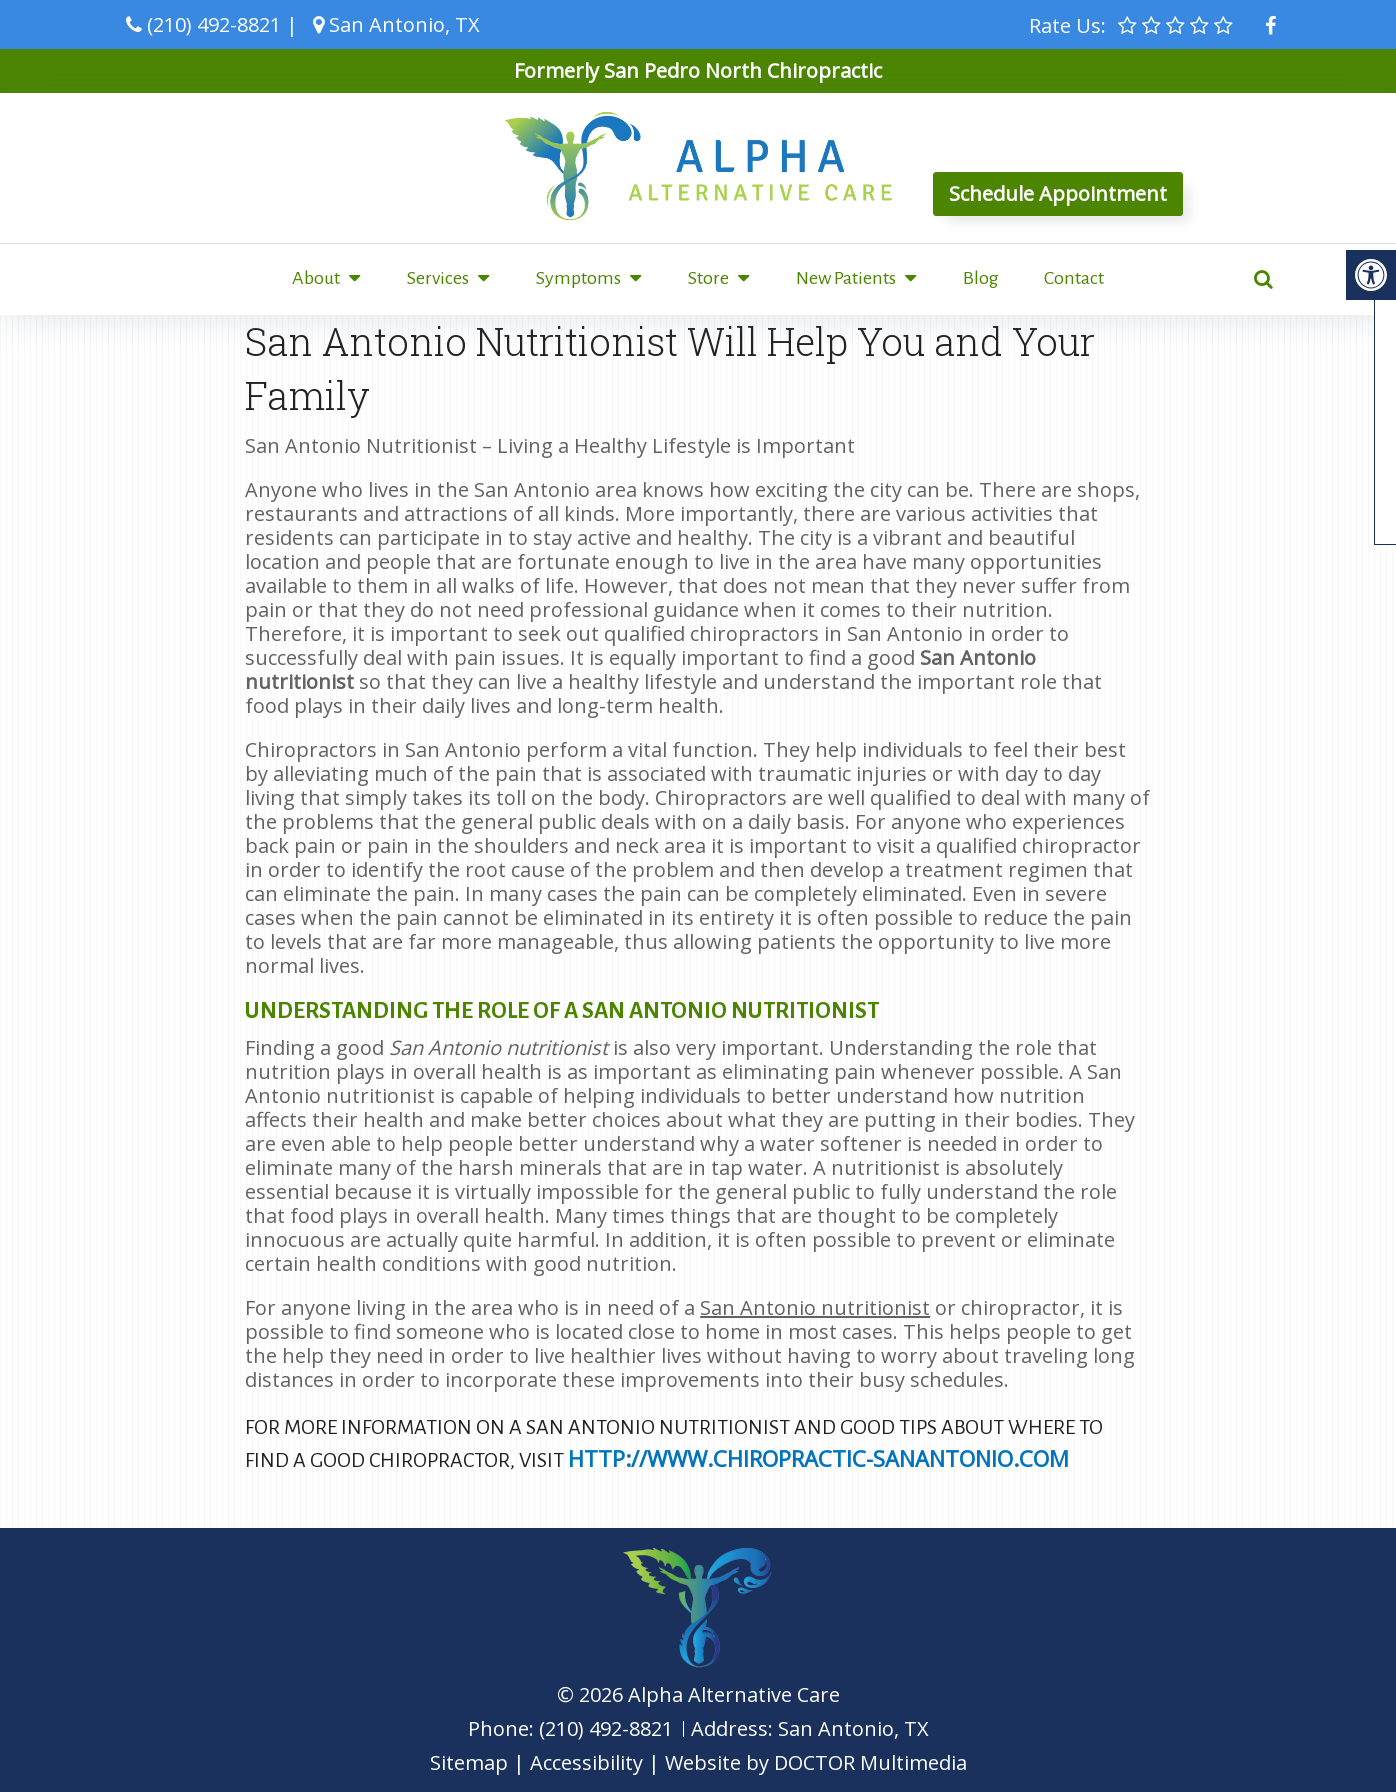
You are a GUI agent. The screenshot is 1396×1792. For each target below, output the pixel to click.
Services (438, 278)
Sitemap (469, 1762)
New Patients (846, 278)
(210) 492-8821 (214, 24)
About (316, 278)
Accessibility (586, 1762)
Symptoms (578, 278)
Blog (981, 278)
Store (708, 278)
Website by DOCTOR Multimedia (816, 1762)
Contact (1074, 278)
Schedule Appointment (1058, 193)
